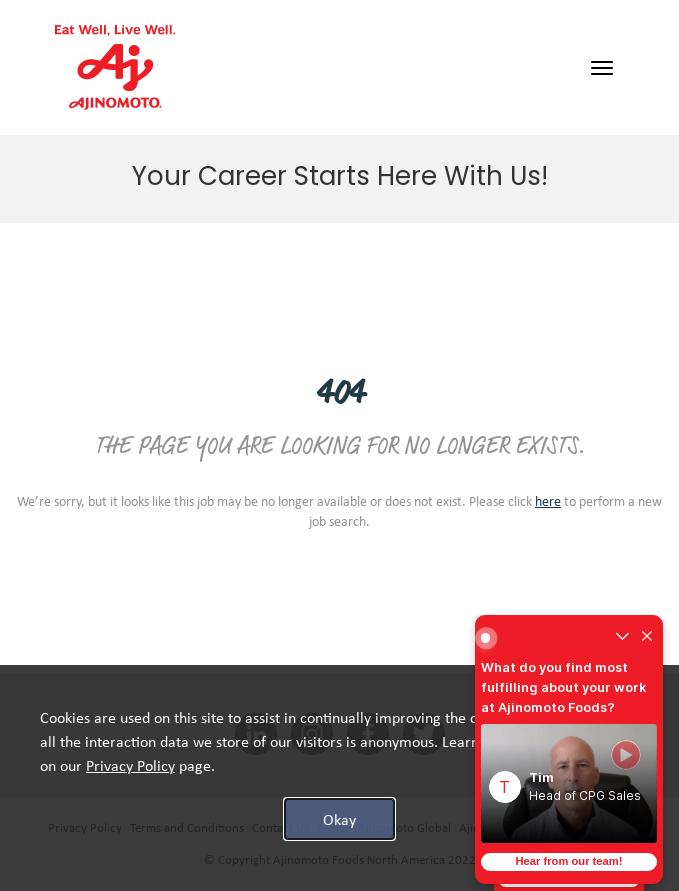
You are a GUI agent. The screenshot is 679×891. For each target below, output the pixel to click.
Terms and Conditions (187, 827)
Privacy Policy (85, 827)
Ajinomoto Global (404, 827)
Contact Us (280, 827)
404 (340, 394)
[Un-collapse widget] (622, 638)
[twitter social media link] (424, 735)
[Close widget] (647, 638)
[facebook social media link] (368, 735)
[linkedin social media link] (256, 735)
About (333, 827)
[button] (569, 783)
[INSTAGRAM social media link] (312, 735)
